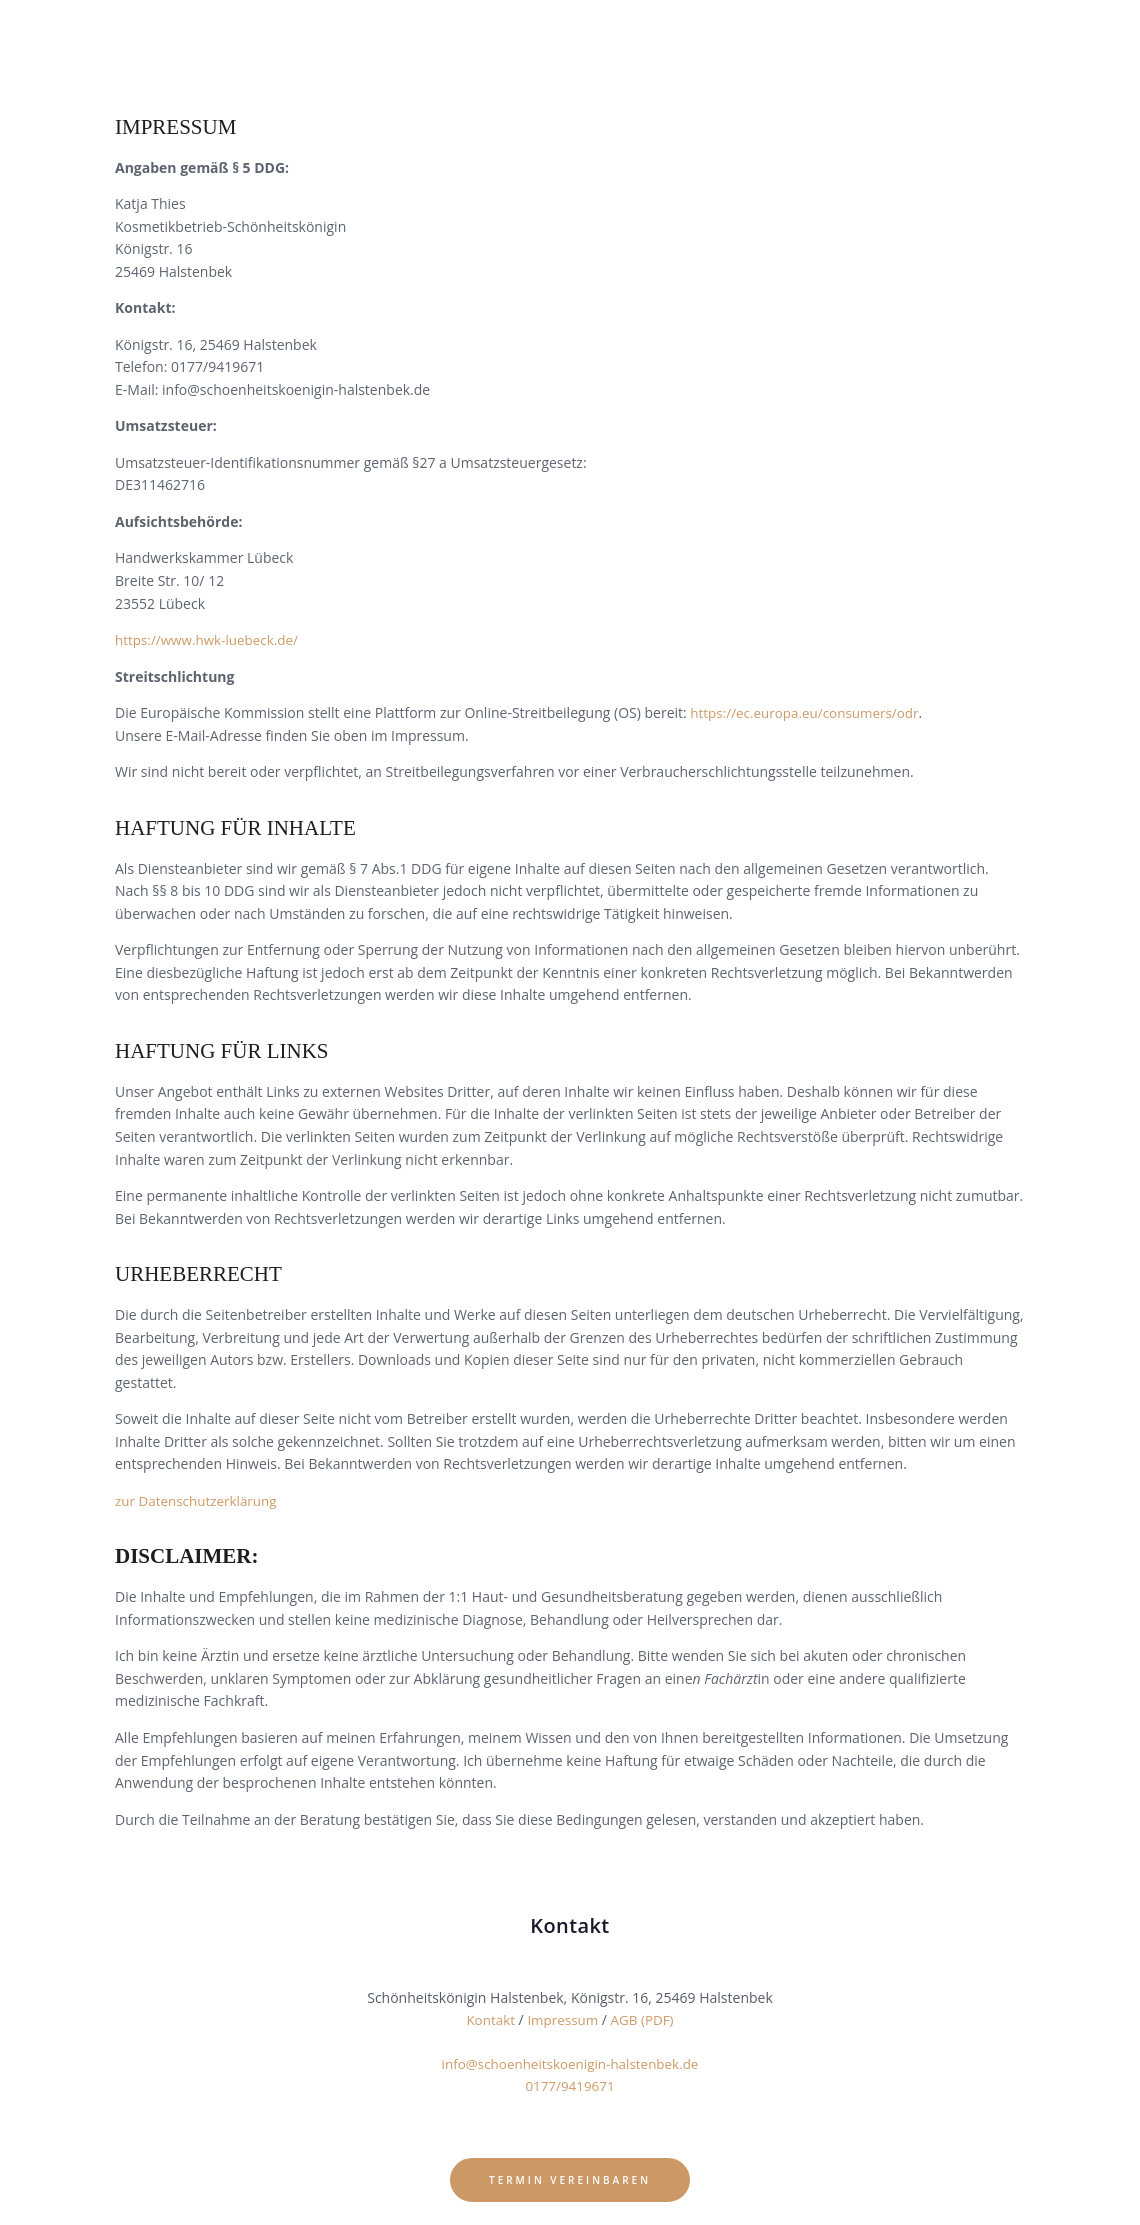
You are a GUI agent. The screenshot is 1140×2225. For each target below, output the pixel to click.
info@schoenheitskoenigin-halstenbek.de (570, 2063)
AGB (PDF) (645, 2019)
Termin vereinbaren (570, 2173)
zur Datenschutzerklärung (199, 1500)
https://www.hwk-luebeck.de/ (210, 639)
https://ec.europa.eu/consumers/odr (809, 712)
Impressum (563, 2019)
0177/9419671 (569, 2085)
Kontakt (487, 2019)
